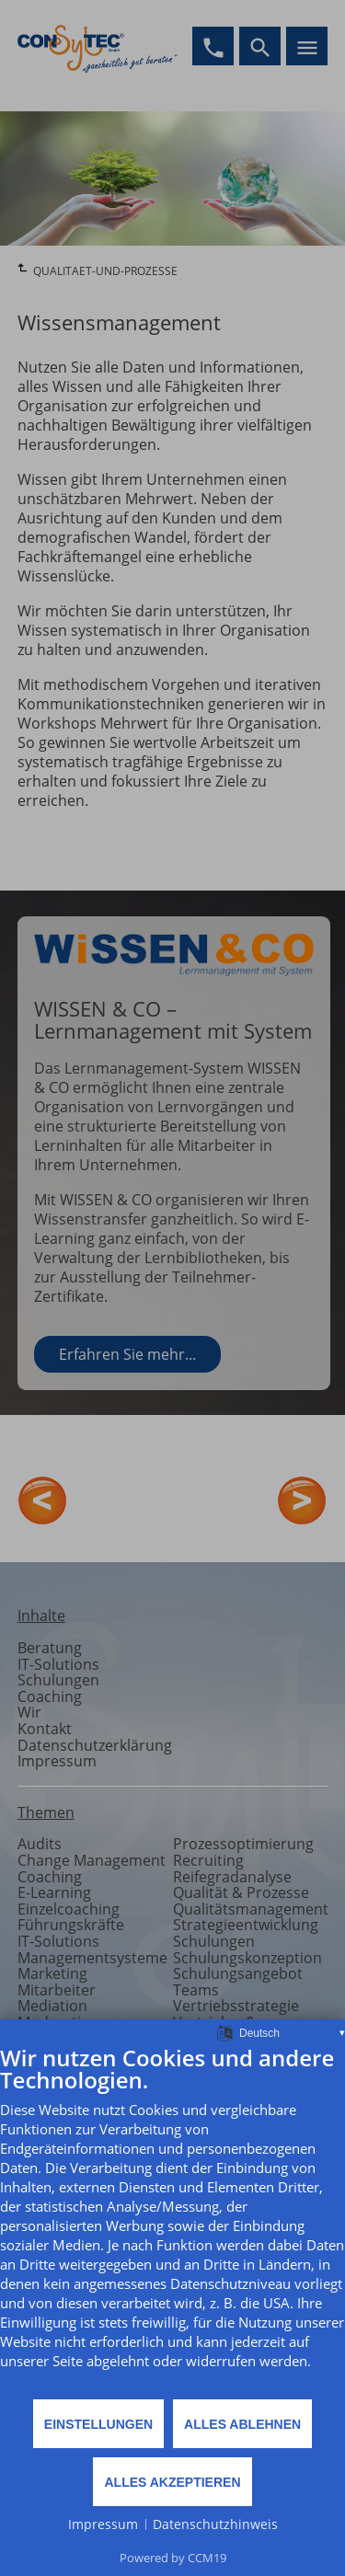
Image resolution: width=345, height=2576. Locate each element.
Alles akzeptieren (172, 2482)
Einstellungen (98, 2424)
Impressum (103, 2524)
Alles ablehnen (242, 2424)
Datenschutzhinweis (215, 2524)
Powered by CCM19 (173, 2557)
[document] (172, 2221)
